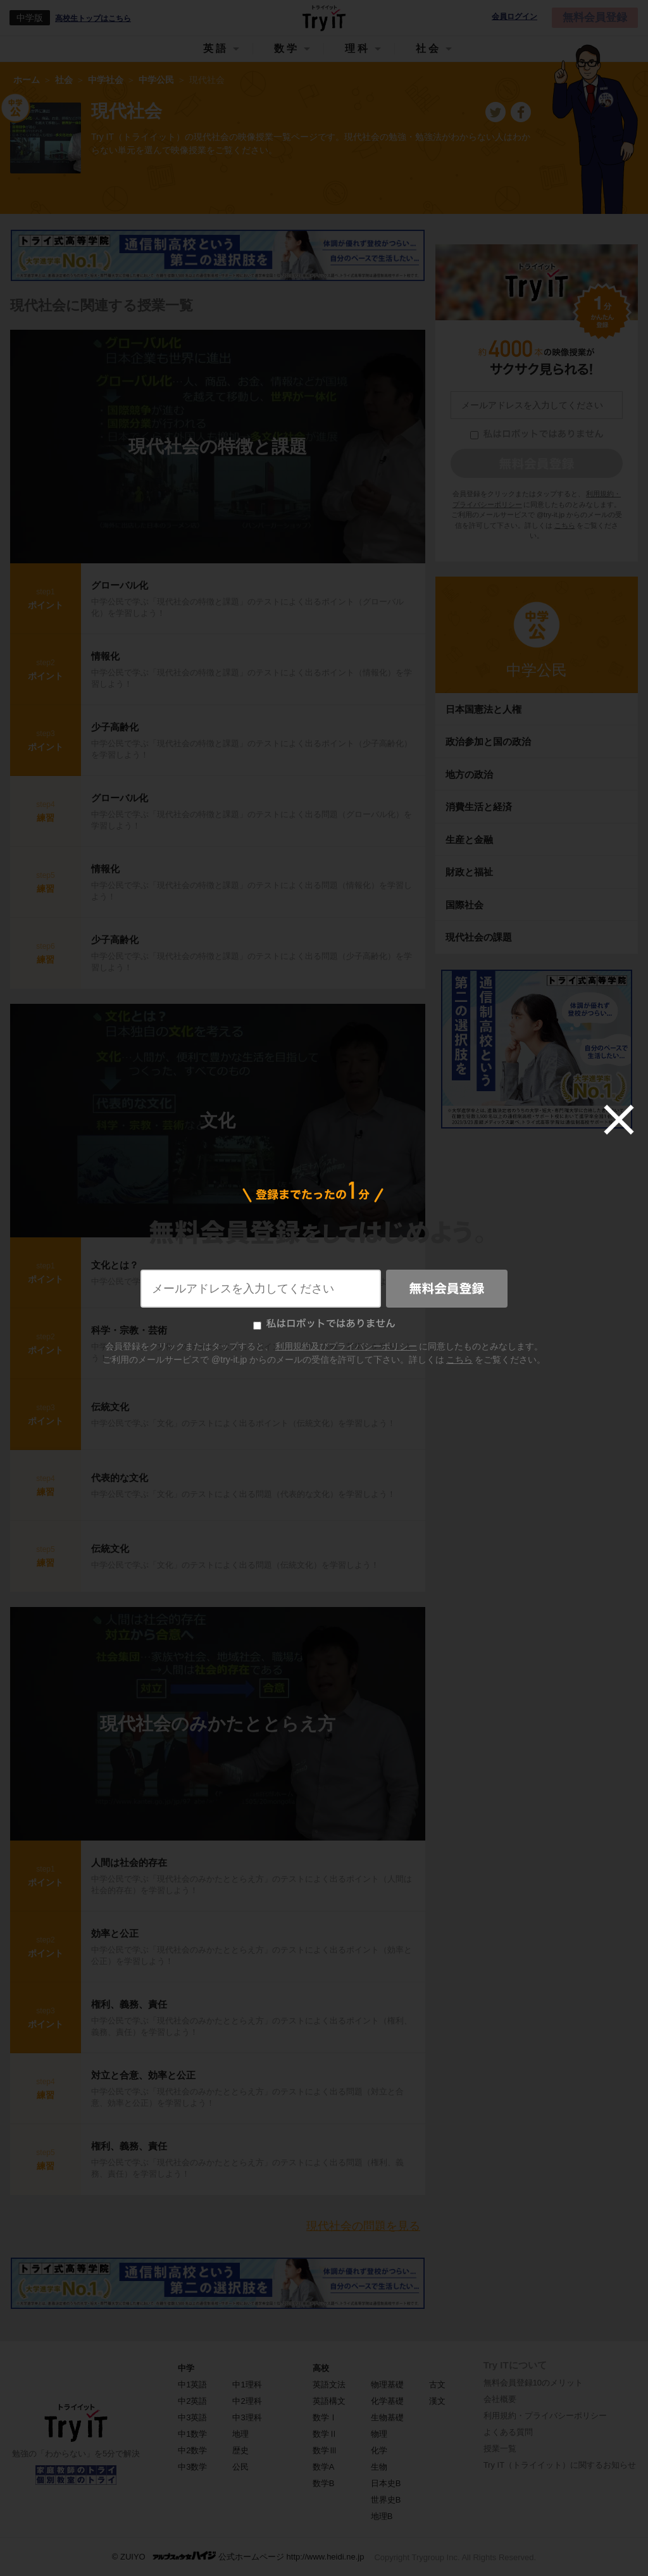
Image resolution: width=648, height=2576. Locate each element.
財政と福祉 (469, 871)
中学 (186, 2368)
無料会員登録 (595, 17)
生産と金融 (469, 839)
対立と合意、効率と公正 (143, 2075)
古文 (437, 2384)
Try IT (324, 18)
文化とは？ (115, 1265)
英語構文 (329, 2401)
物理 (379, 2434)
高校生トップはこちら (93, 18)
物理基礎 (387, 2384)
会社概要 (499, 2399)
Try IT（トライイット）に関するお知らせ (559, 2465)
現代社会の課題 (479, 937)
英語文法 (329, 2384)
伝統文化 (110, 1406)
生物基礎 (387, 2417)
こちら (564, 525)
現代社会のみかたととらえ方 (217, 1724)
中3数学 (192, 2467)
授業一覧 (499, 2448)
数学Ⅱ (325, 2434)
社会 (428, 48)
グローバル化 (119, 585)
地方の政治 (469, 774)
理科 (357, 48)
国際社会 (464, 904)
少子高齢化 (115, 727)
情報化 (105, 656)
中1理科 (246, 2384)
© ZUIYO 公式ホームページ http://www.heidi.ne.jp (238, 2556)
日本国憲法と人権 (483, 709)
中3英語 (192, 2417)
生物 (379, 2467)
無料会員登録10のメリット (533, 2382)
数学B (324, 2483)
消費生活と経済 (479, 806)
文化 (217, 1120)
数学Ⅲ (325, 2450)
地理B (382, 2516)
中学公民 (536, 669)
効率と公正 (115, 1933)
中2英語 (192, 2401)
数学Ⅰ (325, 2417)
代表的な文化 (119, 1477)
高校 (321, 2368)
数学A (324, 2467)
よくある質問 (508, 2432)
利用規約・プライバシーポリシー (545, 2415)
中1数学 (192, 2434)
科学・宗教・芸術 (129, 1330)
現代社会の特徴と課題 (217, 446)
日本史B (386, 2483)
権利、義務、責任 (129, 2004)
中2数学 (192, 2450)
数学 (286, 48)
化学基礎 (387, 2401)
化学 (379, 2450)
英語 (215, 48)
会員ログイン (514, 17)
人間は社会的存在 (129, 1862)
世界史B (386, 2499)
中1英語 (192, 2384)
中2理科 (246, 2401)
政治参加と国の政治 (488, 741)
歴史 (240, 2450)
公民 (240, 2467)
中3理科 (246, 2417)
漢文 (437, 2401)
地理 (240, 2434)
